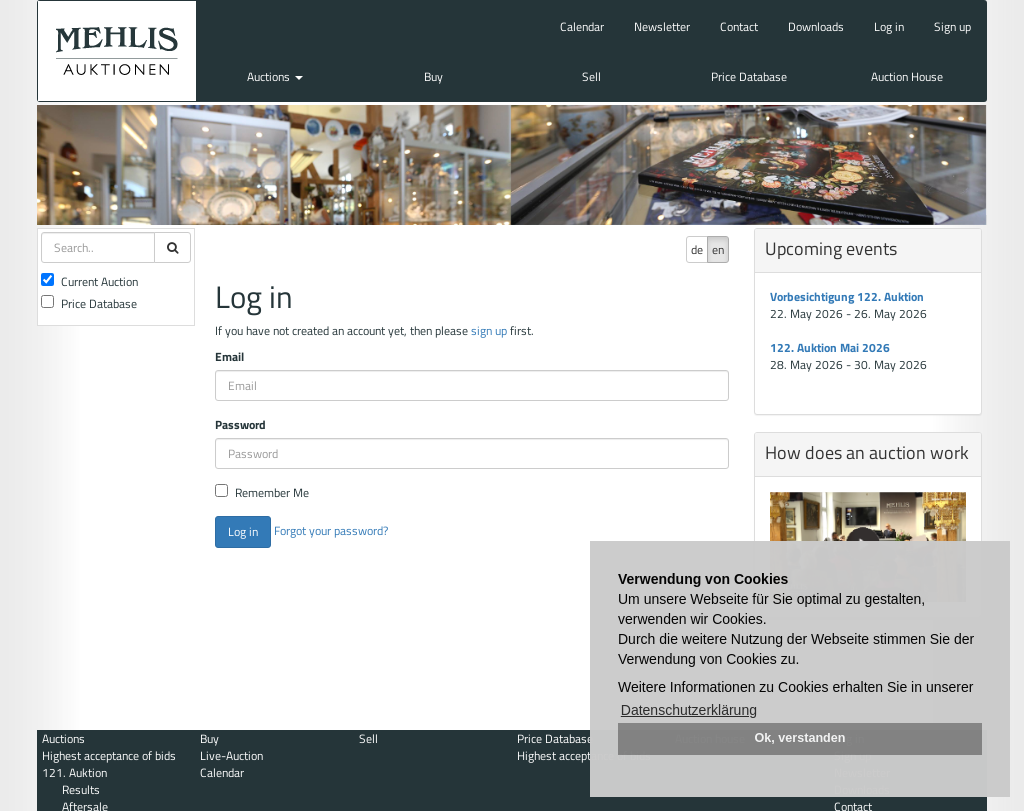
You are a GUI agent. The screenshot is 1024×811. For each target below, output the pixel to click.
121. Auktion (74, 772)
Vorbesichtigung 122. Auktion (847, 296)
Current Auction (89, 281)
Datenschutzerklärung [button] (689, 710)
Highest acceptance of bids (109, 755)
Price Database (749, 76)
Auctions (275, 76)
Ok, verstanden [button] (800, 738)
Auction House (907, 76)
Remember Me (262, 492)
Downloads (816, 26)
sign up (489, 330)
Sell (591, 76)
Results (81, 789)
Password (240, 424)
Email (229, 356)
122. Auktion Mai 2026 (830, 347)
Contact (739, 26)
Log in (889, 26)
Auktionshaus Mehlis (117, 51)
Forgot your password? (331, 530)
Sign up (952, 26)
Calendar (582, 26)
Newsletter (662, 26)
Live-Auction (231, 755)
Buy (433, 76)
